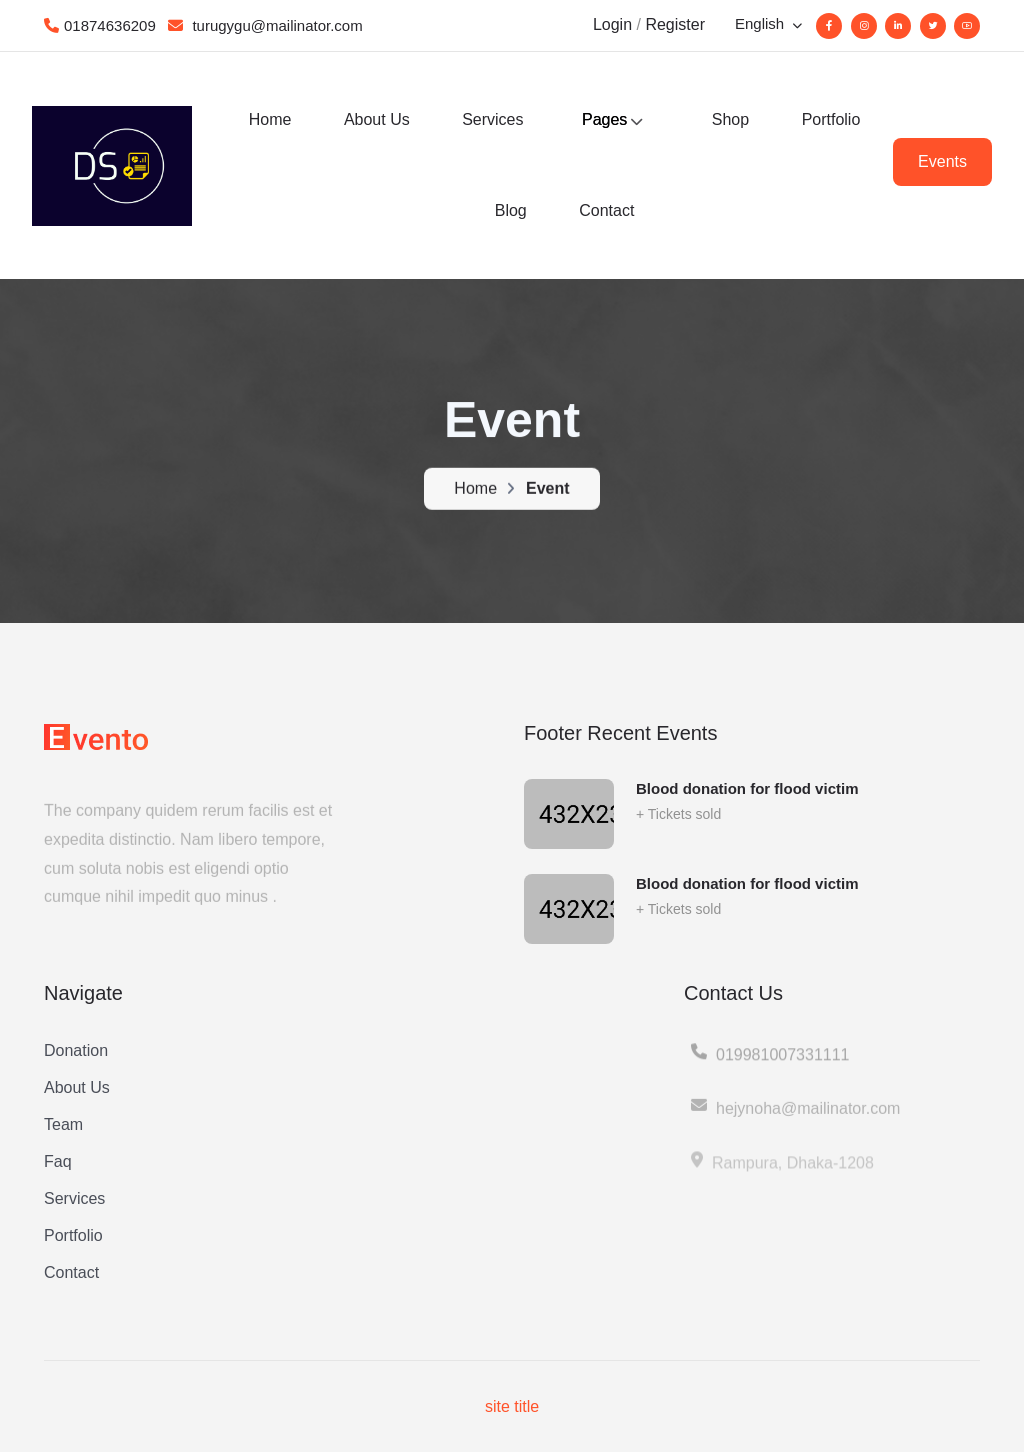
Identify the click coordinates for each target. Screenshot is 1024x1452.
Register (675, 24)
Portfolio (831, 119)
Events (942, 161)
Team (63, 1124)
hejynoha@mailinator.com (794, 1118)
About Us (377, 119)
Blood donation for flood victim (747, 788)
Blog (511, 210)
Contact (606, 210)
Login (612, 24)
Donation (76, 1050)
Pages (604, 119)
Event (548, 490)
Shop (730, 119)
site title (512, 1406)
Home (270, 119)
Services (492, 119)
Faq (58, 1161)
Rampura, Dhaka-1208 (781, 1172)
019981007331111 (769, 1063)
